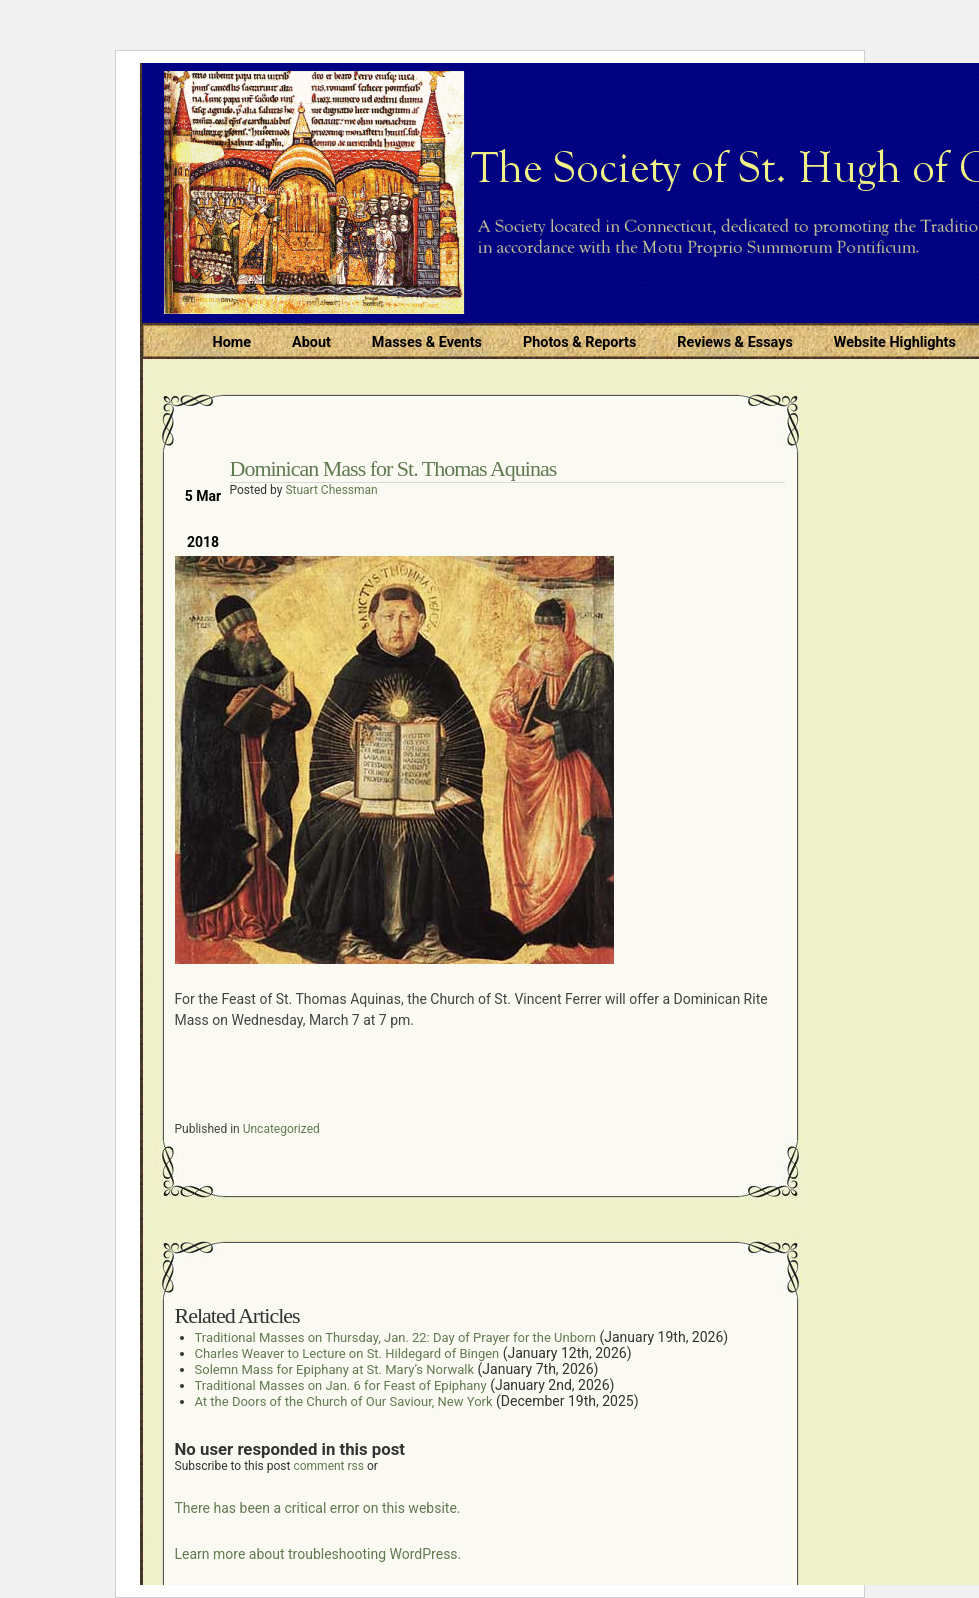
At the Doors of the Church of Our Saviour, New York (344, 1401)
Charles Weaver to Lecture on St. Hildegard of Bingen (347, 1353)
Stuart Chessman (331, 490)
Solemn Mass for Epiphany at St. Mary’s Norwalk (335, 1369)
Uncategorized (281, 1129)
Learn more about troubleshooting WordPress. (318, 1554)
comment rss (328, 1466)
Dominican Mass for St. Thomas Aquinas (393, 468)
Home (232, 342)
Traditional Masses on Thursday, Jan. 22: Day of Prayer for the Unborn (395, 1337)
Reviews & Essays (734, 342)
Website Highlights (895, 342)
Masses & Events (427, 342)
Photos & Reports (579, 342)
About (311, 342)
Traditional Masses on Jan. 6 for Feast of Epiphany (341, 1385)
